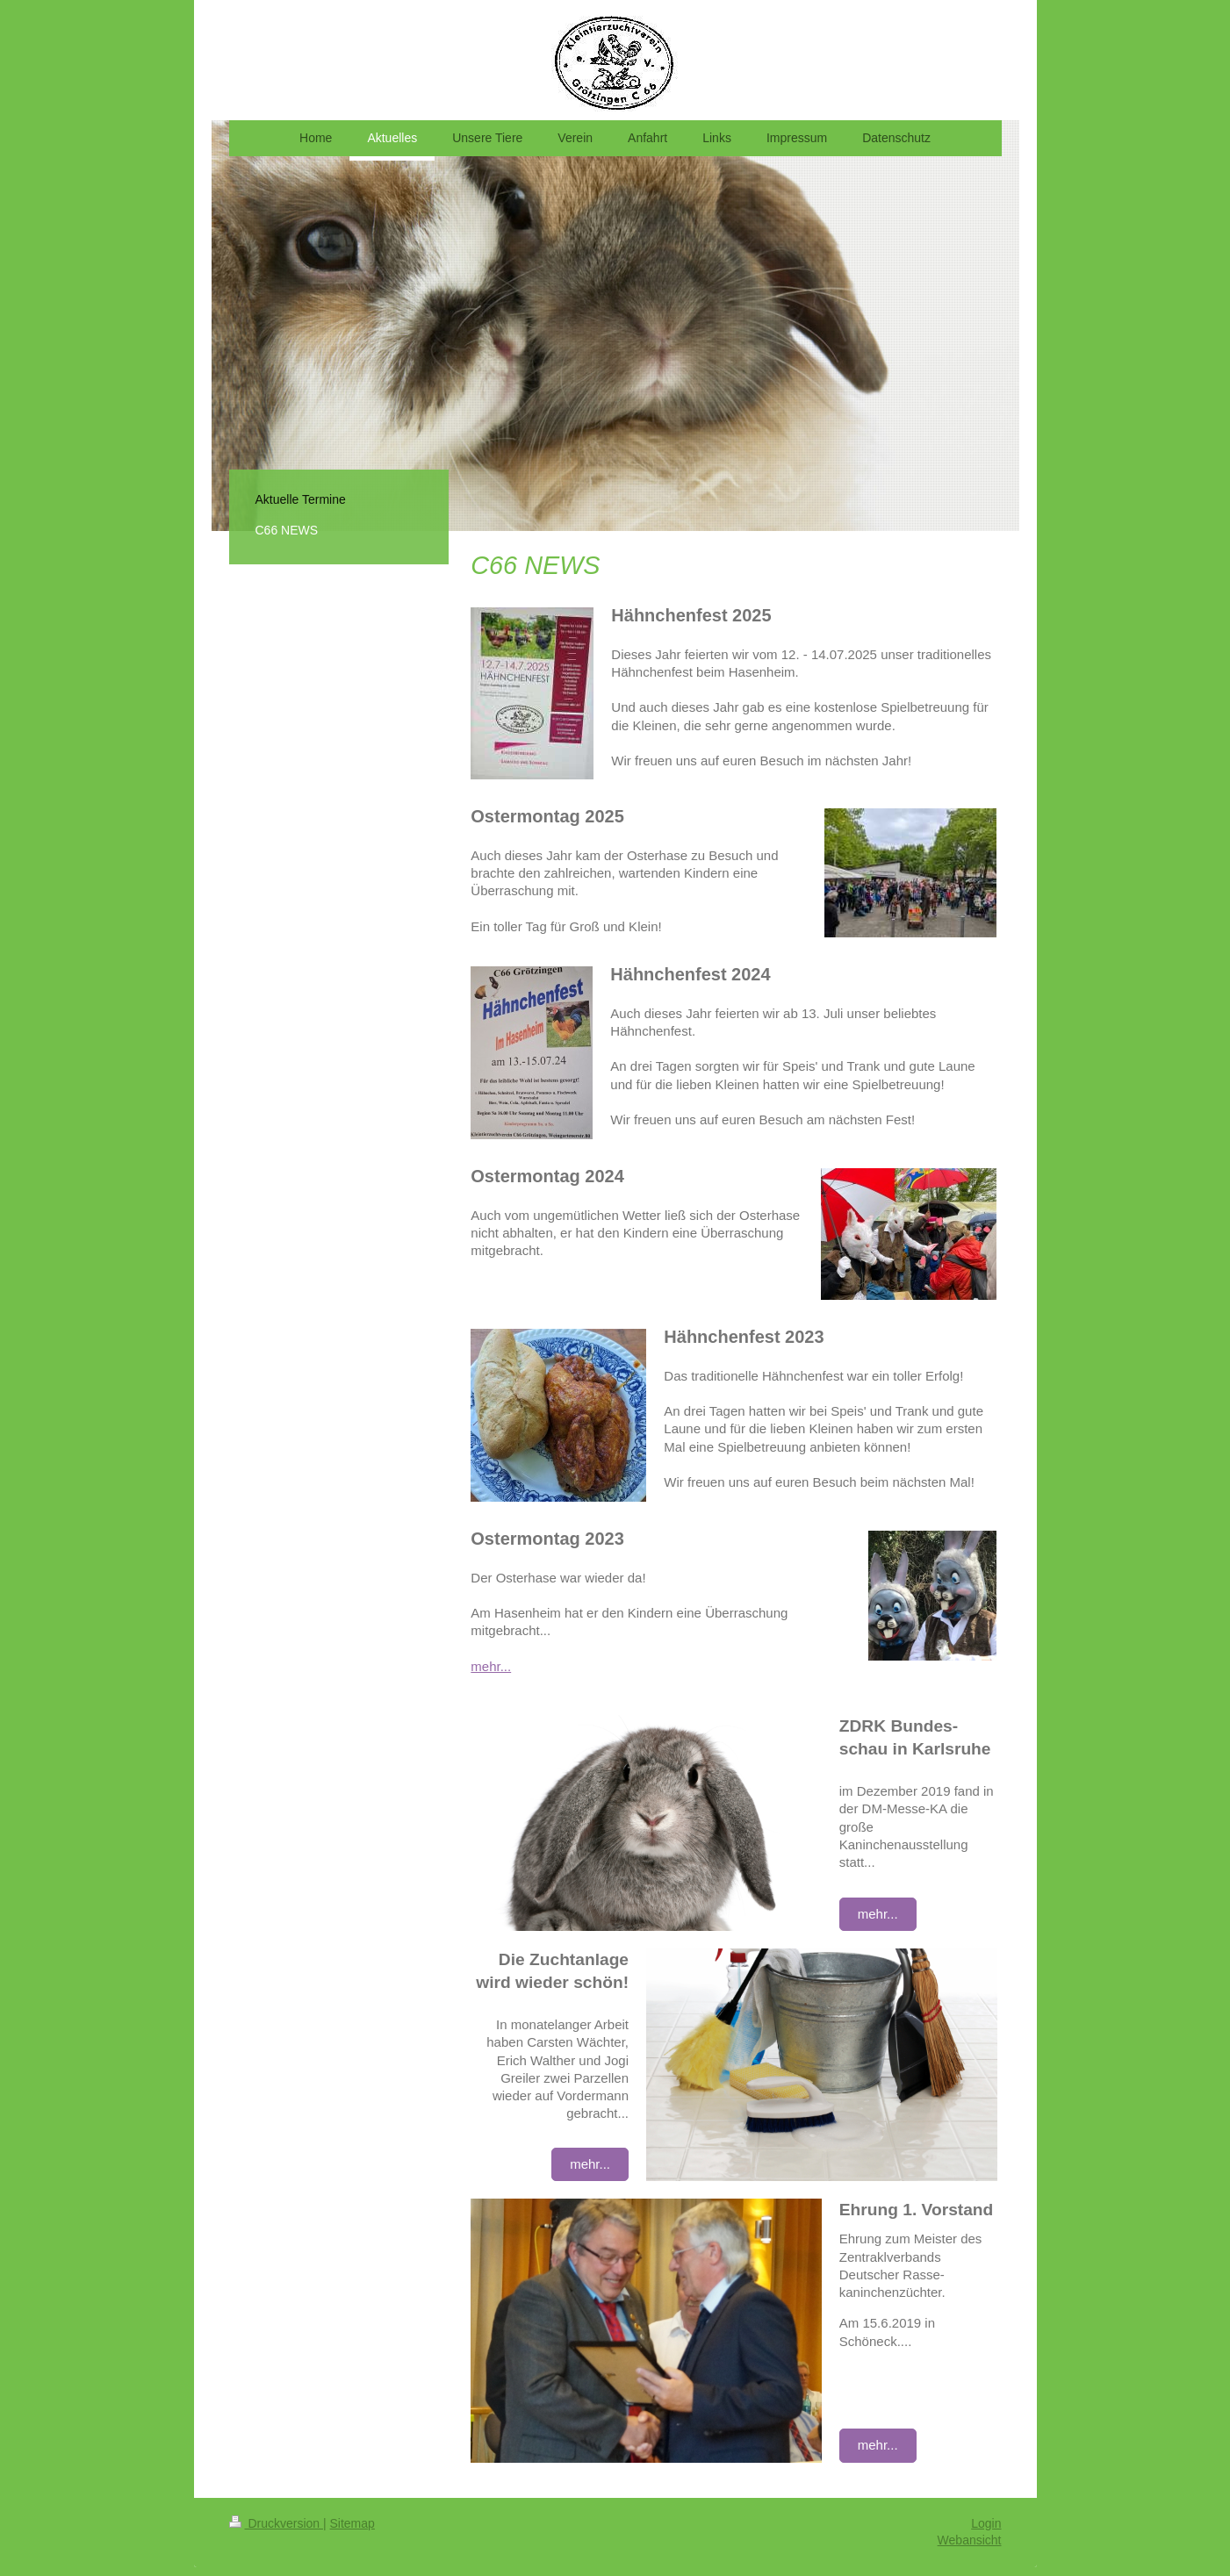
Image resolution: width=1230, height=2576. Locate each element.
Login (986, 2523)
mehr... (491, 1666)
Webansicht (970, 2540)
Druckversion (276, 2523)
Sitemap (352, 2523)
